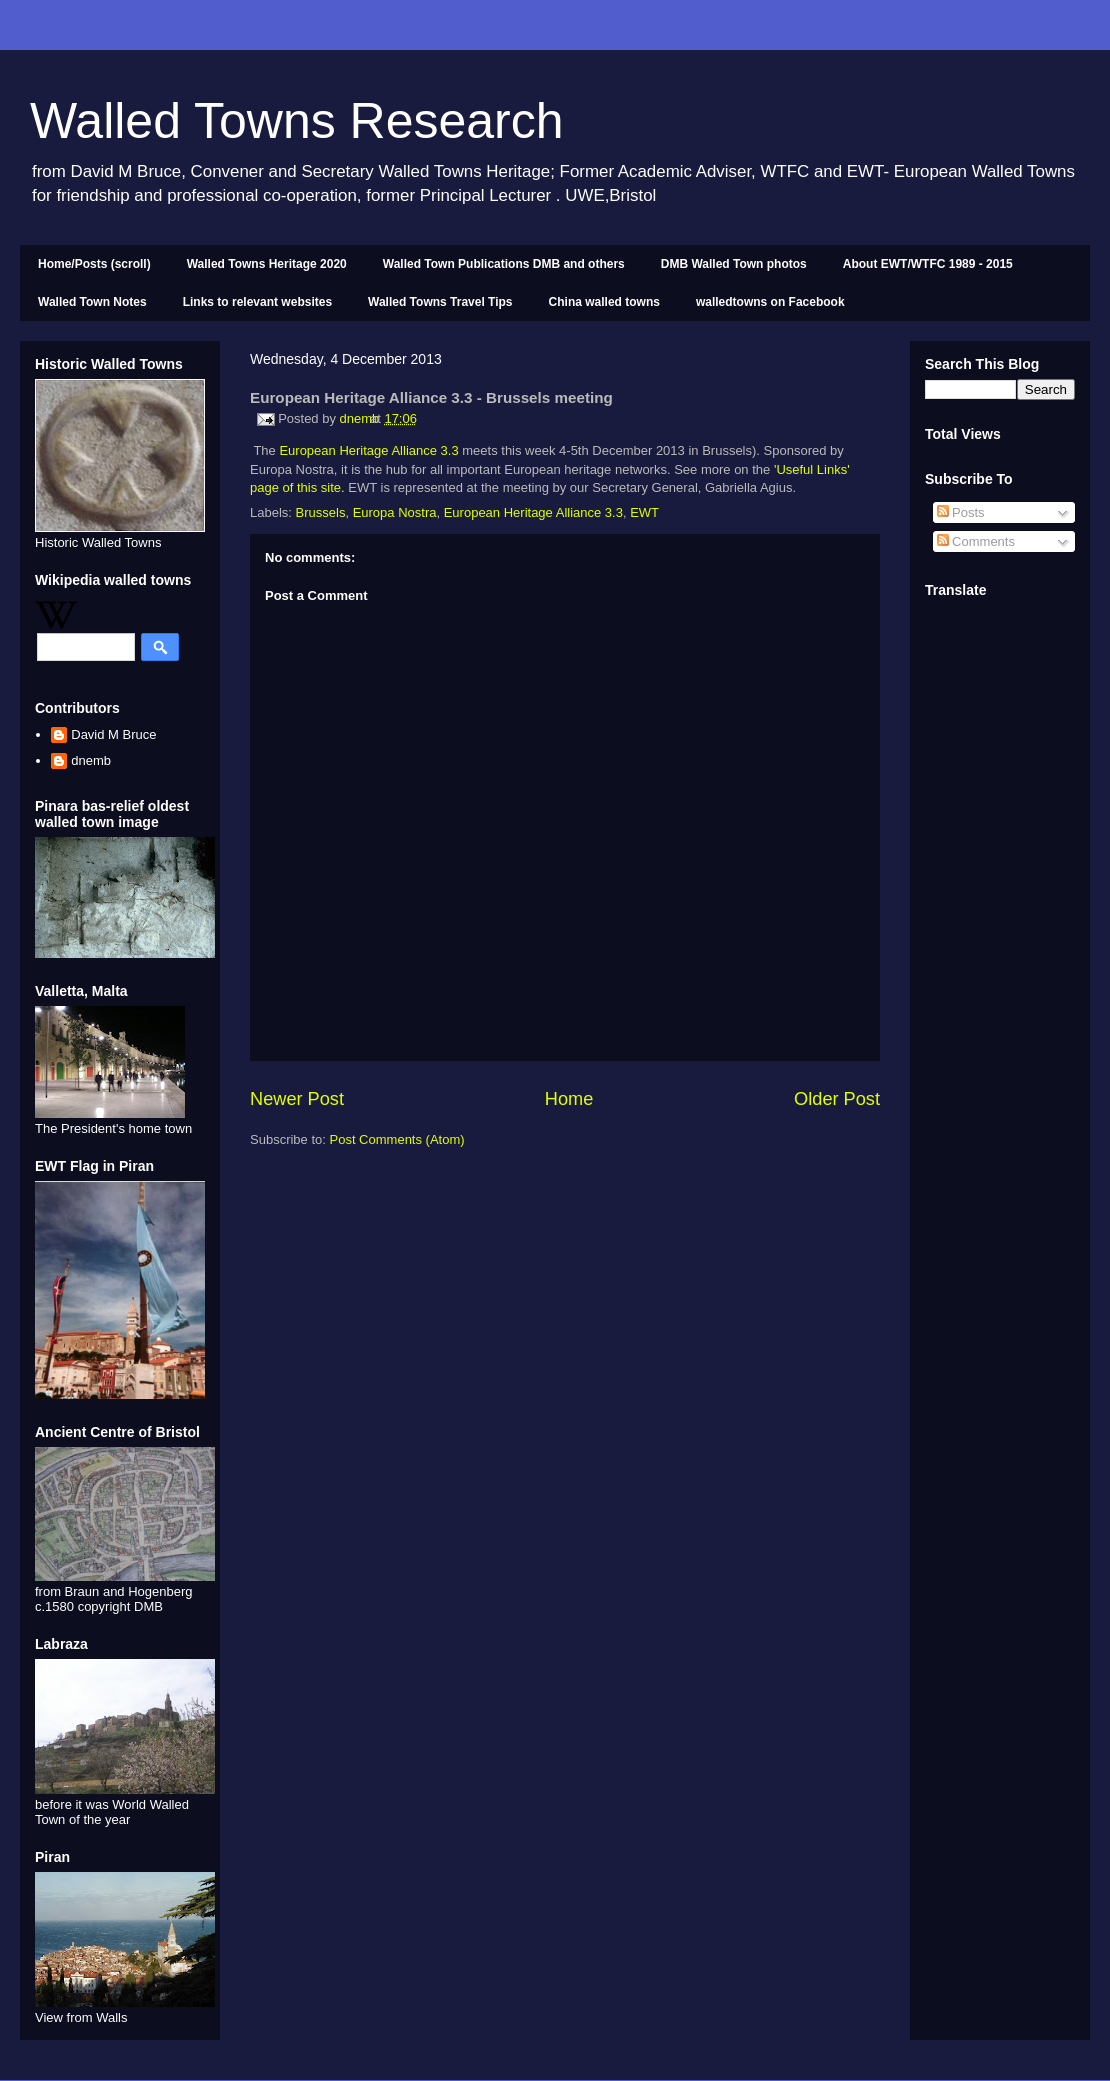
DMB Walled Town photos (734, 264)
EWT (644, 512)
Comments (976, 541)
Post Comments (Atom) (397, 1139)
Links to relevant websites (257, 302)
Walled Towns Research (297, 121)
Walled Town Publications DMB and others (504, 264)
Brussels (321, 512)
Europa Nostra (395, 512)
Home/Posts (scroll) (94, 264)
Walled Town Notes (92, 302)
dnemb (91, 760)
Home (569, 1099)
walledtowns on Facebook (770, 302)
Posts (961, 512)
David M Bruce (113, 734)
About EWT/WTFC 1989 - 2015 (928, 264)
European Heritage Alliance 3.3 (368, 450)
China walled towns (604, 302)
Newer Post (297, 1099)
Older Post (837, 1099)
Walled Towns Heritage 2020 (267, 264)
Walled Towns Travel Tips (440, 302)
